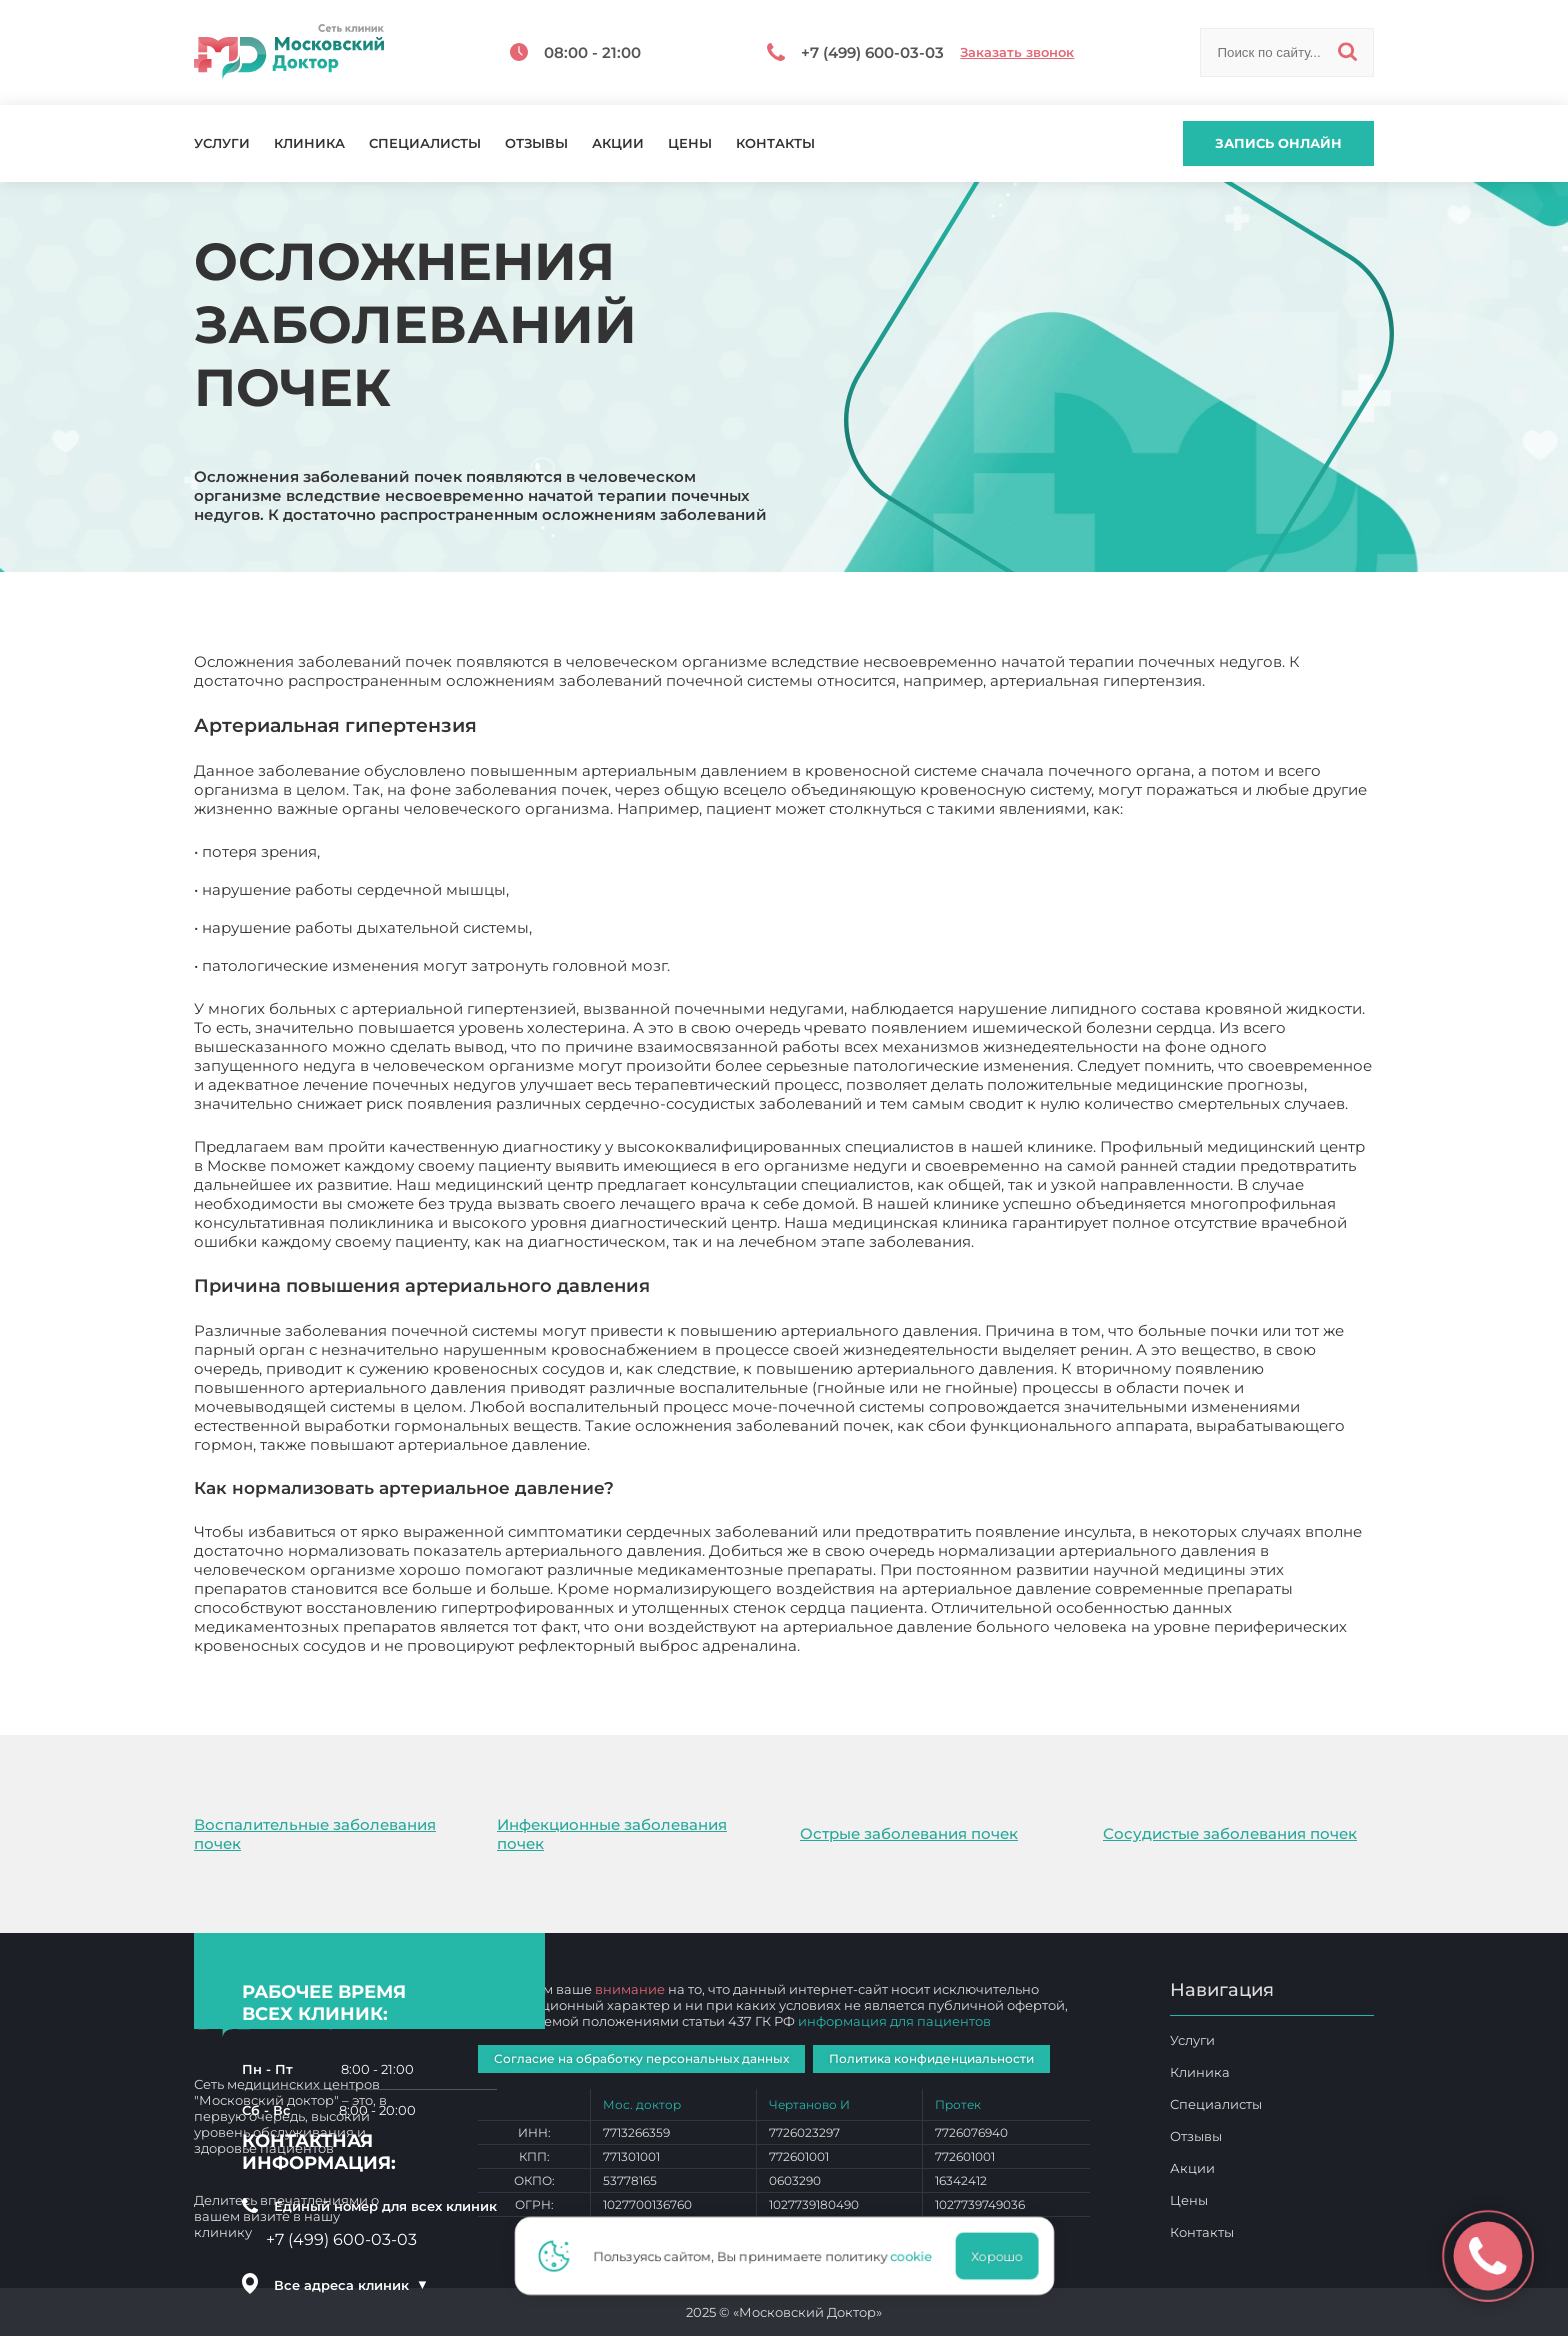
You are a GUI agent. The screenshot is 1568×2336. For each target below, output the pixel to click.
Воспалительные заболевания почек (315, 1834)
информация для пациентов (894, 2021)
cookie (917, 2256)
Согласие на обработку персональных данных (641, 2058)
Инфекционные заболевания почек (612, 1834)
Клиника (309, 143)
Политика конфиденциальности (931, 2058)
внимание (630, 1989)
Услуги (222, 143)
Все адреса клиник (351, 2285)
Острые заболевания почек (909, 1833)
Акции (618, 143)
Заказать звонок (1017, 52)
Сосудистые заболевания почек (1230, 1833)
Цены (690, 143)
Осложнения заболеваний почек (933, 1645)
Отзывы (536, 143)
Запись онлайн (1278, 143)
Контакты (775, 143)
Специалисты (425, 143)
